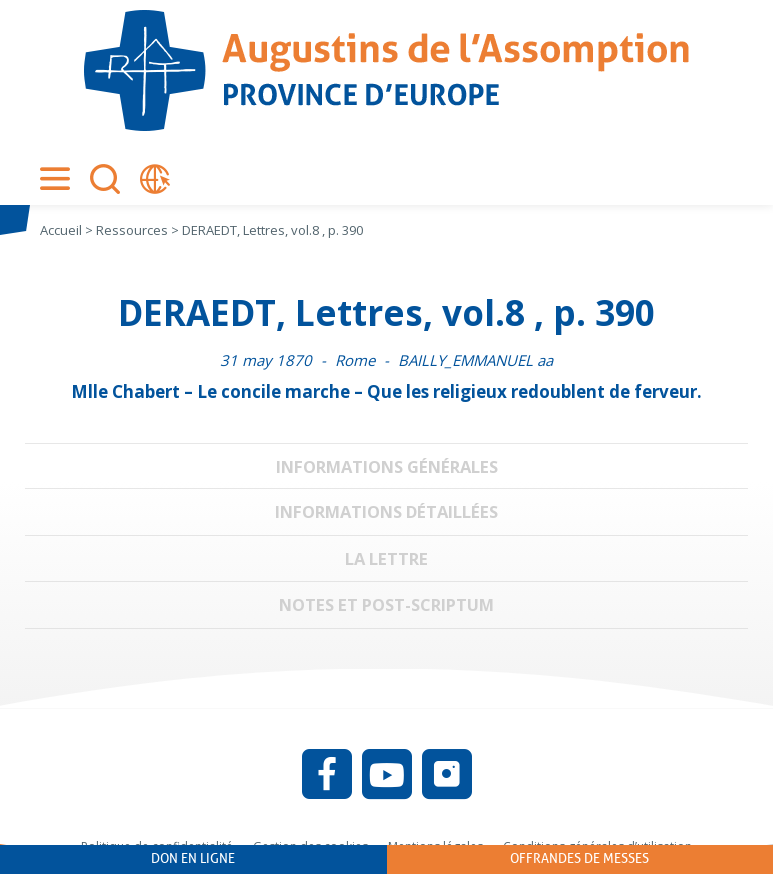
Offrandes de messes (579, 858)
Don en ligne (193, 858)
